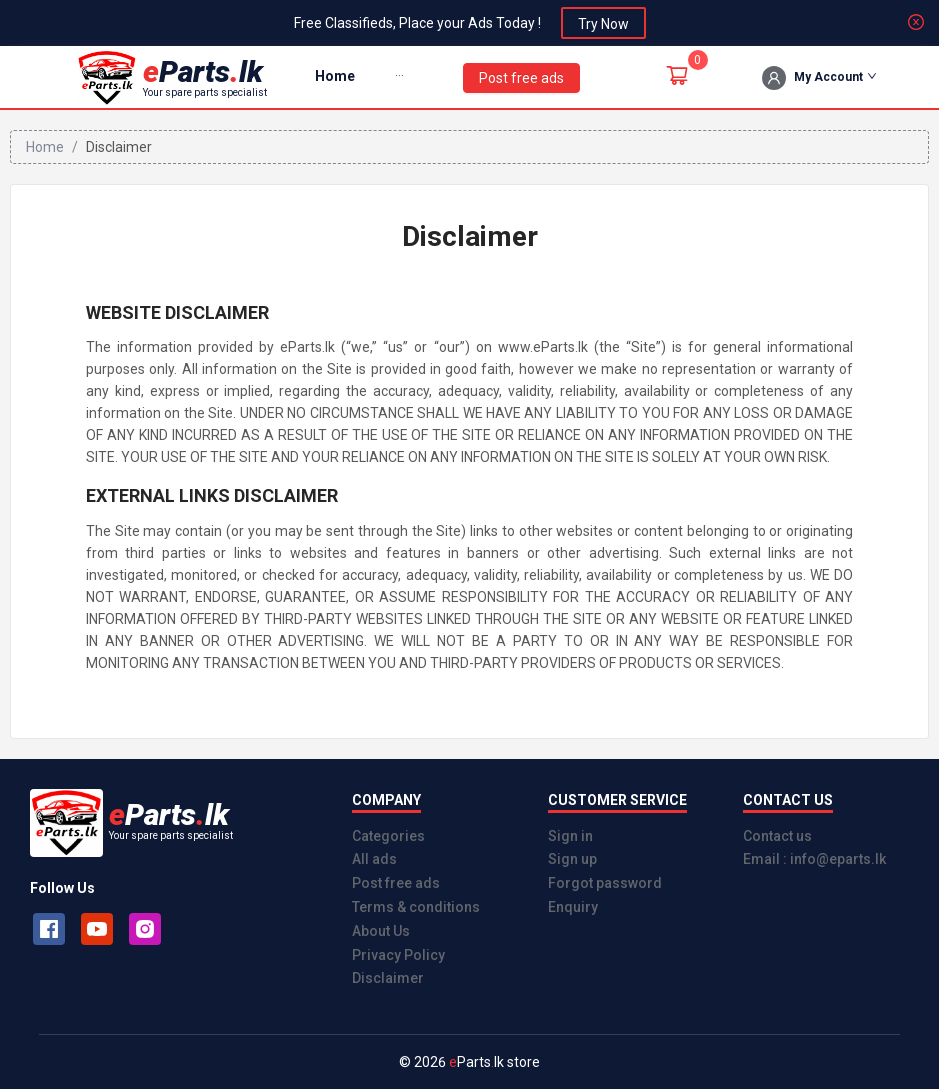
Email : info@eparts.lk (814, 859)
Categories (388, 836)
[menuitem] (335, 77)
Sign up (572, 859)
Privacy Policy (398, 955)
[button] (399, 76)
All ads (374, 859)
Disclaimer (388, 978)
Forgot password (605, 883)
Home (335, 76)
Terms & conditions (416, 907)
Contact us (777, 836)
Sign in (570, 836)
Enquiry (573, 907)
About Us (381, 931)
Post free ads (396, 883)
